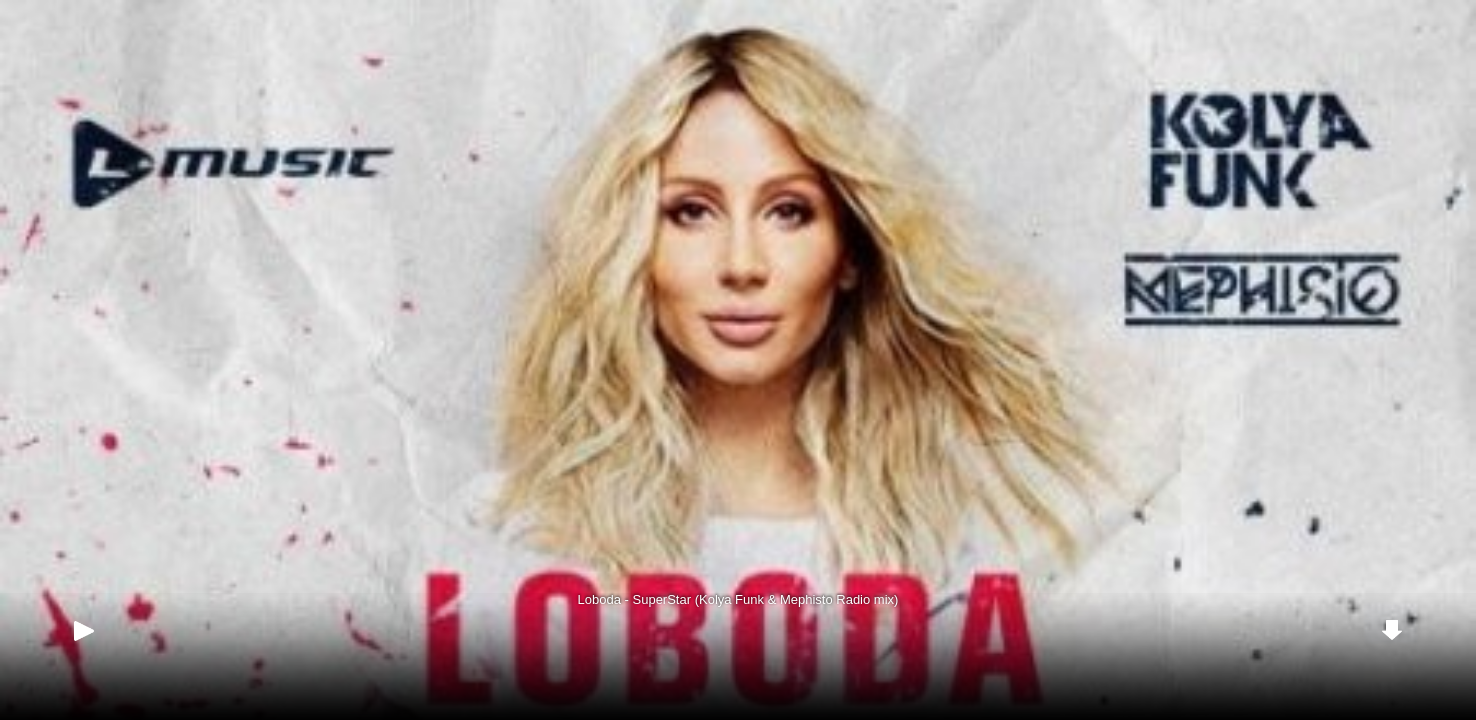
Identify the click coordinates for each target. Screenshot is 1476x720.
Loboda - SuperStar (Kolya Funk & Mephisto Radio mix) (738, 599)
